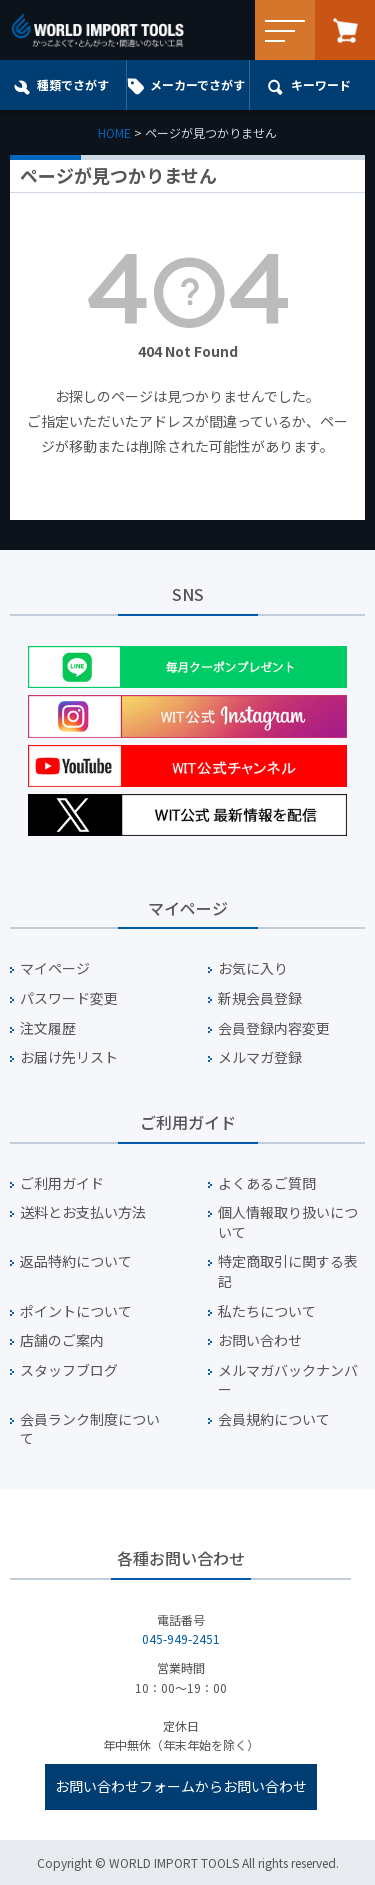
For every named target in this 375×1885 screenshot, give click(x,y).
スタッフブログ (69, 1370)
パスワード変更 (69, 998)
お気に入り (253, 968)
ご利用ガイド (62, 1183)
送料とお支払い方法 (83, 1212)
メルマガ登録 (260, 1057)
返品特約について (76, 1261)
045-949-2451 (181, 1638)
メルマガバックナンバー (288, 1380)
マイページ (55, 968)
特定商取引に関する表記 (288, 1271)
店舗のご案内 (62, 1340)
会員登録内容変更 (274, 1028)
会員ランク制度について (90, 1429)
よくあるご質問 (267, 1183)
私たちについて (267, 1311)
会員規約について (274, 1419)
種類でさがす (73, 84)
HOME (114, 132)
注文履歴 (48, 1028)
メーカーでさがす (197, 84)
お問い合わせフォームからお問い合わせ (181, 1786)
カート (345, 30)
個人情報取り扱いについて (288, 1222)
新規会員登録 (260, 998)
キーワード (321, 84)
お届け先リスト (69, 1057)
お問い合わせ (260, 1340)
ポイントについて (76, 1311)
